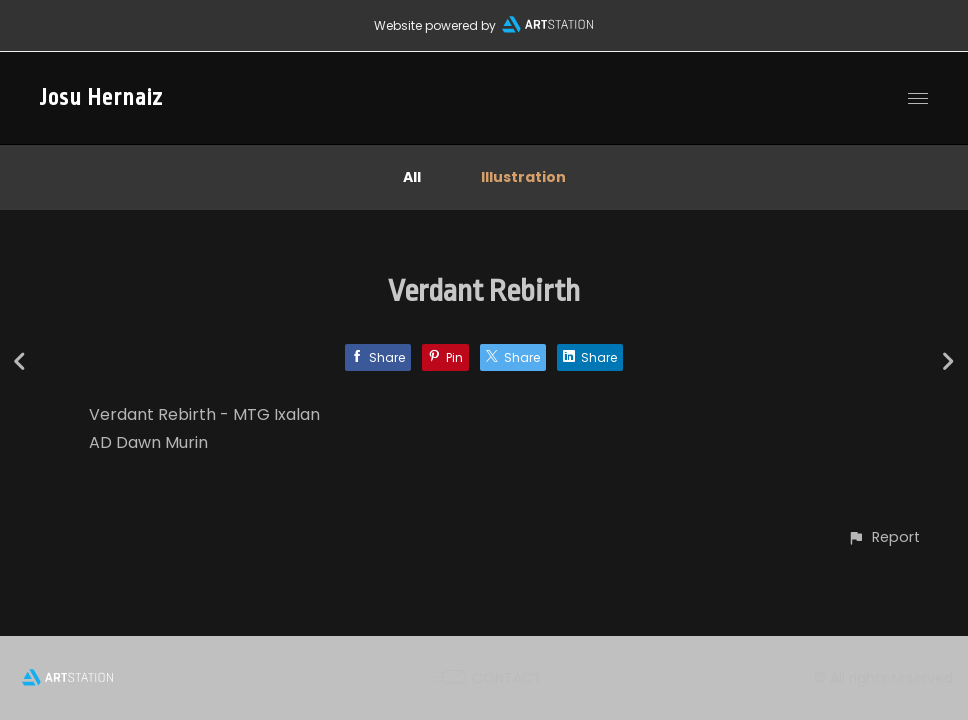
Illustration (523, 177)
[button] (883, 537)
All (412, 177)
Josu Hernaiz (101, 98)
